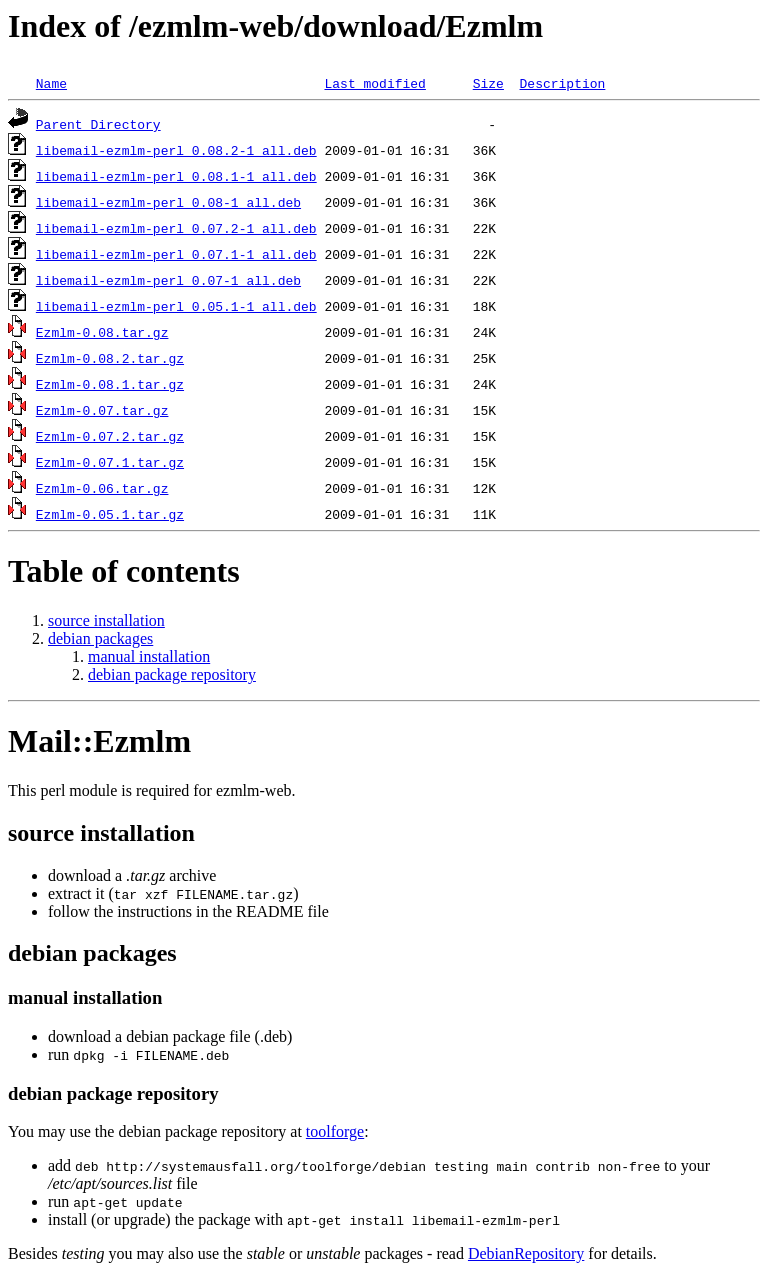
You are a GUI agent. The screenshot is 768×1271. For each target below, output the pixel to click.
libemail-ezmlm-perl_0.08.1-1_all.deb (176, 176)
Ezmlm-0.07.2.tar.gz (110, 436)
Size (488, 83)
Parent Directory (98, 124)
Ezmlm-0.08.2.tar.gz (110, 358)
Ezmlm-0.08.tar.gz (102, 332)
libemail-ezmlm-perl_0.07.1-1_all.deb (176, 254)
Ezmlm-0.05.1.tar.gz (110, 514)
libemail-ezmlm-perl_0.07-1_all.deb (168, 280)
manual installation (149, 656)
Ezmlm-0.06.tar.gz (102, 488)
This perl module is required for (149, 790)
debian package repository (172, 674)
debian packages (100, 638)
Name (51, 83)
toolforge (335, 1131)
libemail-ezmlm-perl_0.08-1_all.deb (168, 202)
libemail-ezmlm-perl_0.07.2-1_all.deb (176, 228)
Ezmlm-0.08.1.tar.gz (110, 384)
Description (562, 83)
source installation (106, 620)
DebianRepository (526, 1253)
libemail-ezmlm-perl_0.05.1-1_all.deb (176, 306)
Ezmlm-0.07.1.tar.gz (110, 462)
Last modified (374, 83)
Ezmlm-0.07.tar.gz (102, 410)
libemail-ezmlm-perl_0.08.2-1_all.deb (176, 150)
